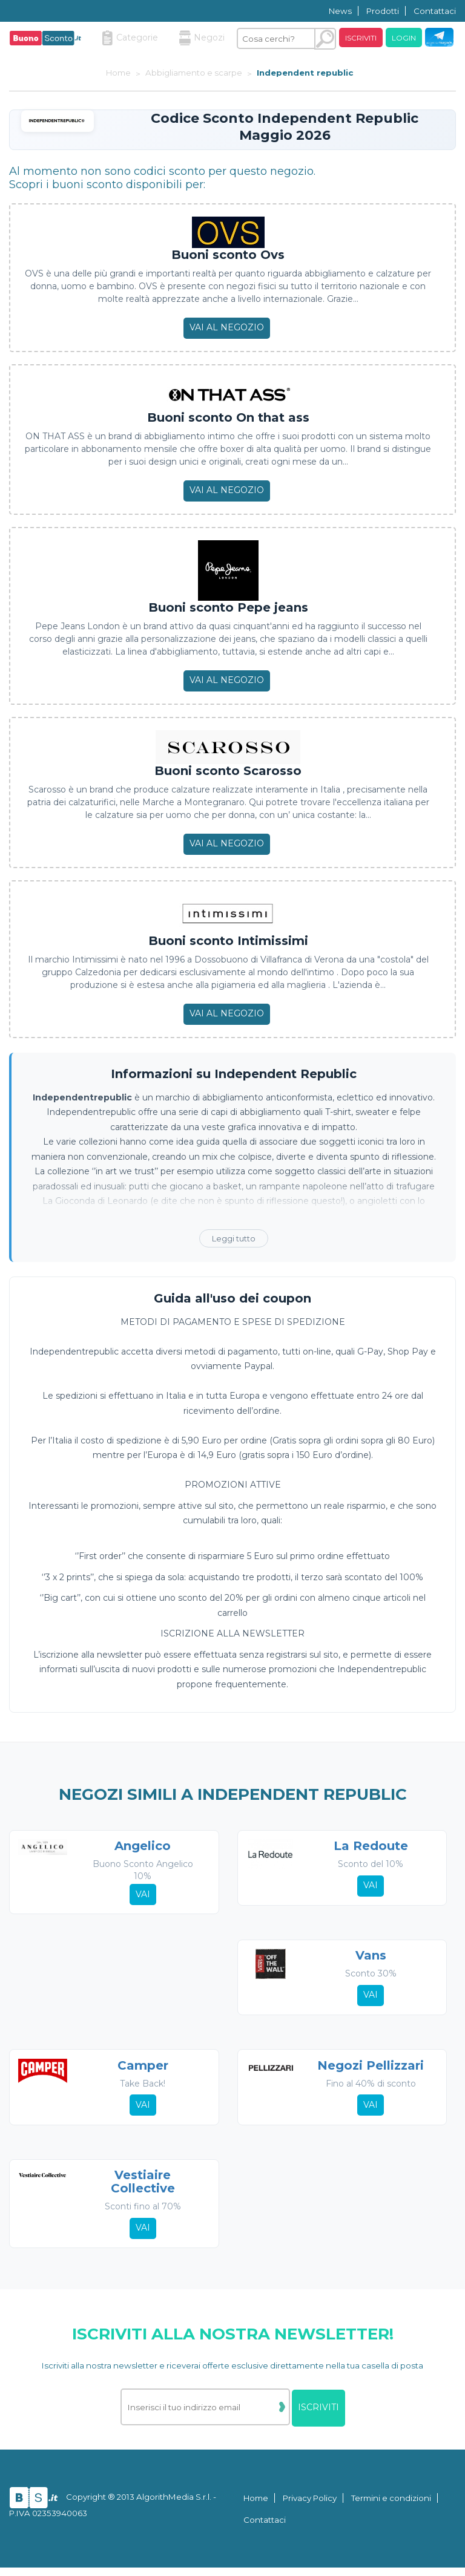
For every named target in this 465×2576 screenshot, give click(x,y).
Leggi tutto (234, 1238)
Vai (142, 1894)
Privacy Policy (310, 2506)
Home (255, 2506)
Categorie (130, 37)
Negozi (202, 37)
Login (404, 37)
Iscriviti (361, 37)
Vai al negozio (227, 327)
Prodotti (382, 11)
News (340, 11)
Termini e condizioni (391, 2506)
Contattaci (435, 11)
